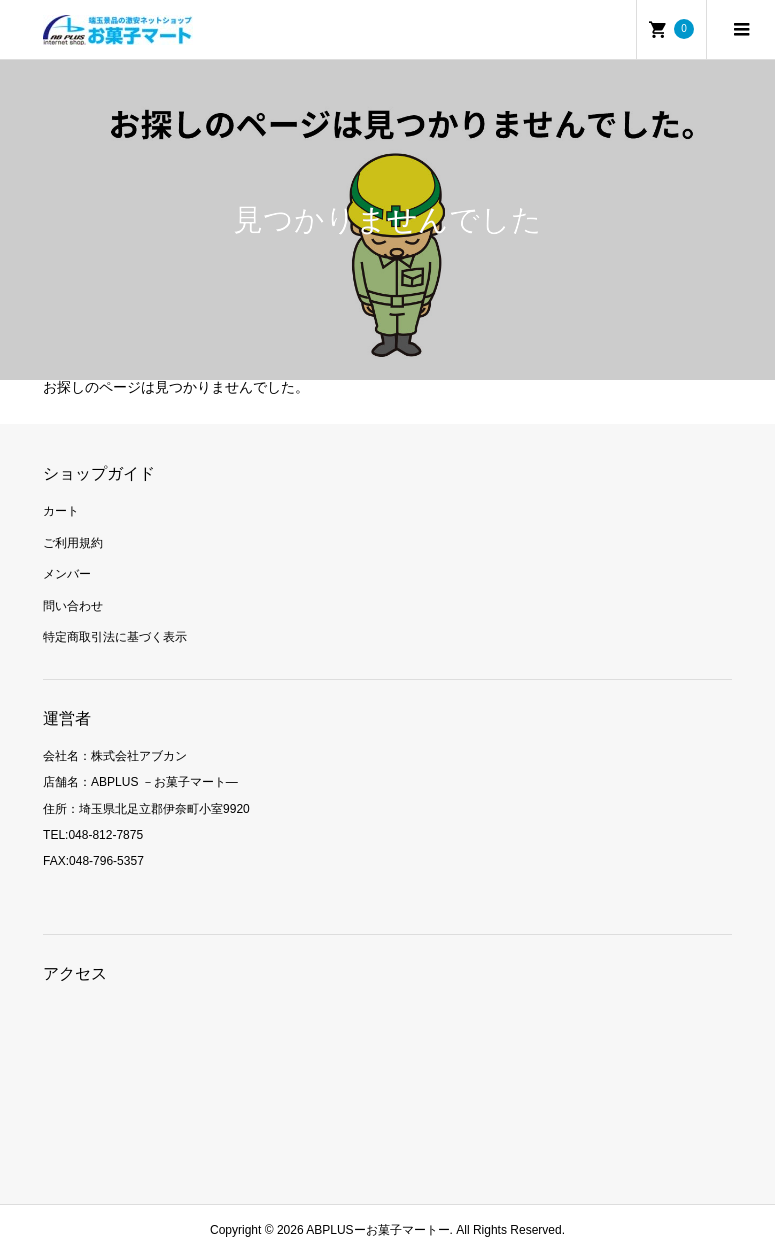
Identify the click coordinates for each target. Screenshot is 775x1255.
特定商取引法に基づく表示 (115, 637)
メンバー (67, 574)
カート (61, 511)
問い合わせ (73, 606)
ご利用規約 (73, 543)
